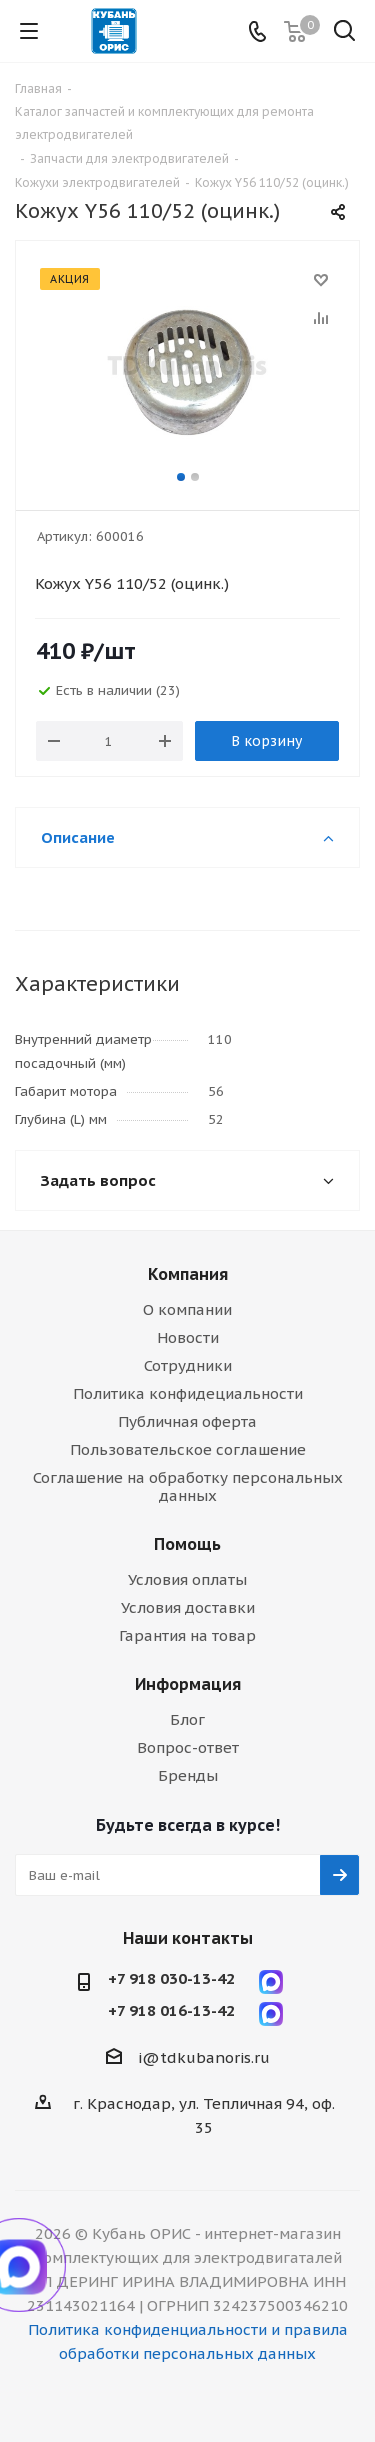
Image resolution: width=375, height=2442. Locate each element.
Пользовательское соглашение (188, 1449)
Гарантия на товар (187, 1635)
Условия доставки (188, 1607)
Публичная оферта (187, 1421)
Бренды (188, 1775)
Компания (188, 1274)
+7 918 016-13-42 (171, 2011)
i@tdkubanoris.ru (204, 2057)
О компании (187, 1309)
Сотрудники (188, 1365)
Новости (188, 1337)
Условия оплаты (187, 1579)
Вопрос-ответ (188, 1747)
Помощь (187, 1544)
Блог (187, 1719)
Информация (188, 1684)
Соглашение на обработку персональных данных (188, 1486)
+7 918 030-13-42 (171, 1979)
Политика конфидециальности (188, 1393)
